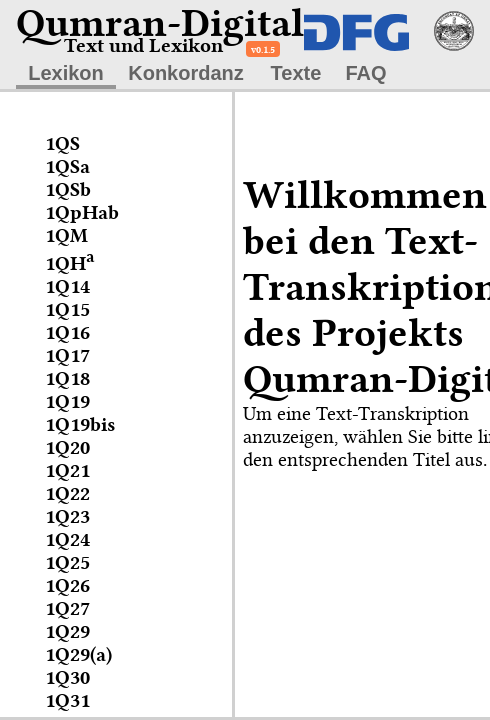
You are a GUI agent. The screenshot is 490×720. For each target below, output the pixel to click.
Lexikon (66, 73)
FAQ (365, 73)
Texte (296, 73)
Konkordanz (186, 73)
